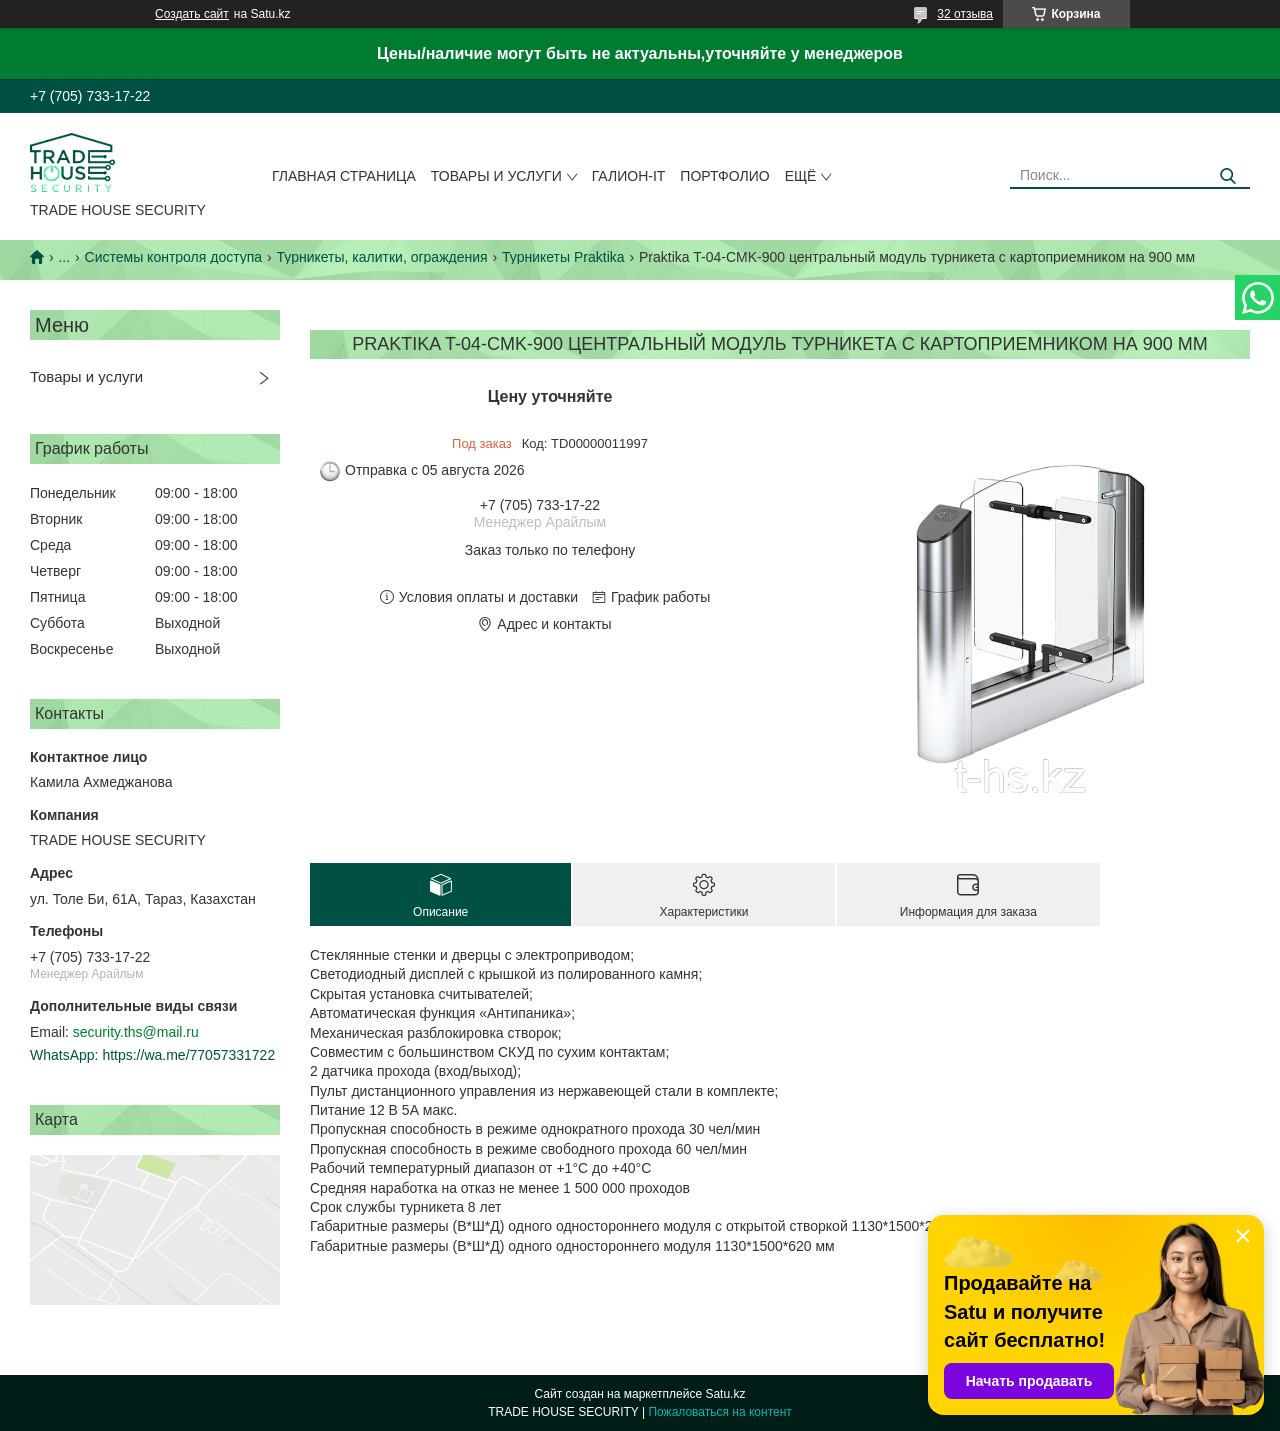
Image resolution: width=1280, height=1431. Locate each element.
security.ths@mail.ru (136, 1032)
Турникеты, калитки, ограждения (382, 257)
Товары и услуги (496, 176)
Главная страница (344, 176)
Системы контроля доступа (174, 257)
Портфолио (724, 176)
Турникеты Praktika (563, 257)
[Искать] (1227, 176)
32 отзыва (965, 14)
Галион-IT (629, 176)
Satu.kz (725, 1394)
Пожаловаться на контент (719, 1412)
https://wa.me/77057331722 (188, 1055)
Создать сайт (192, 14)
